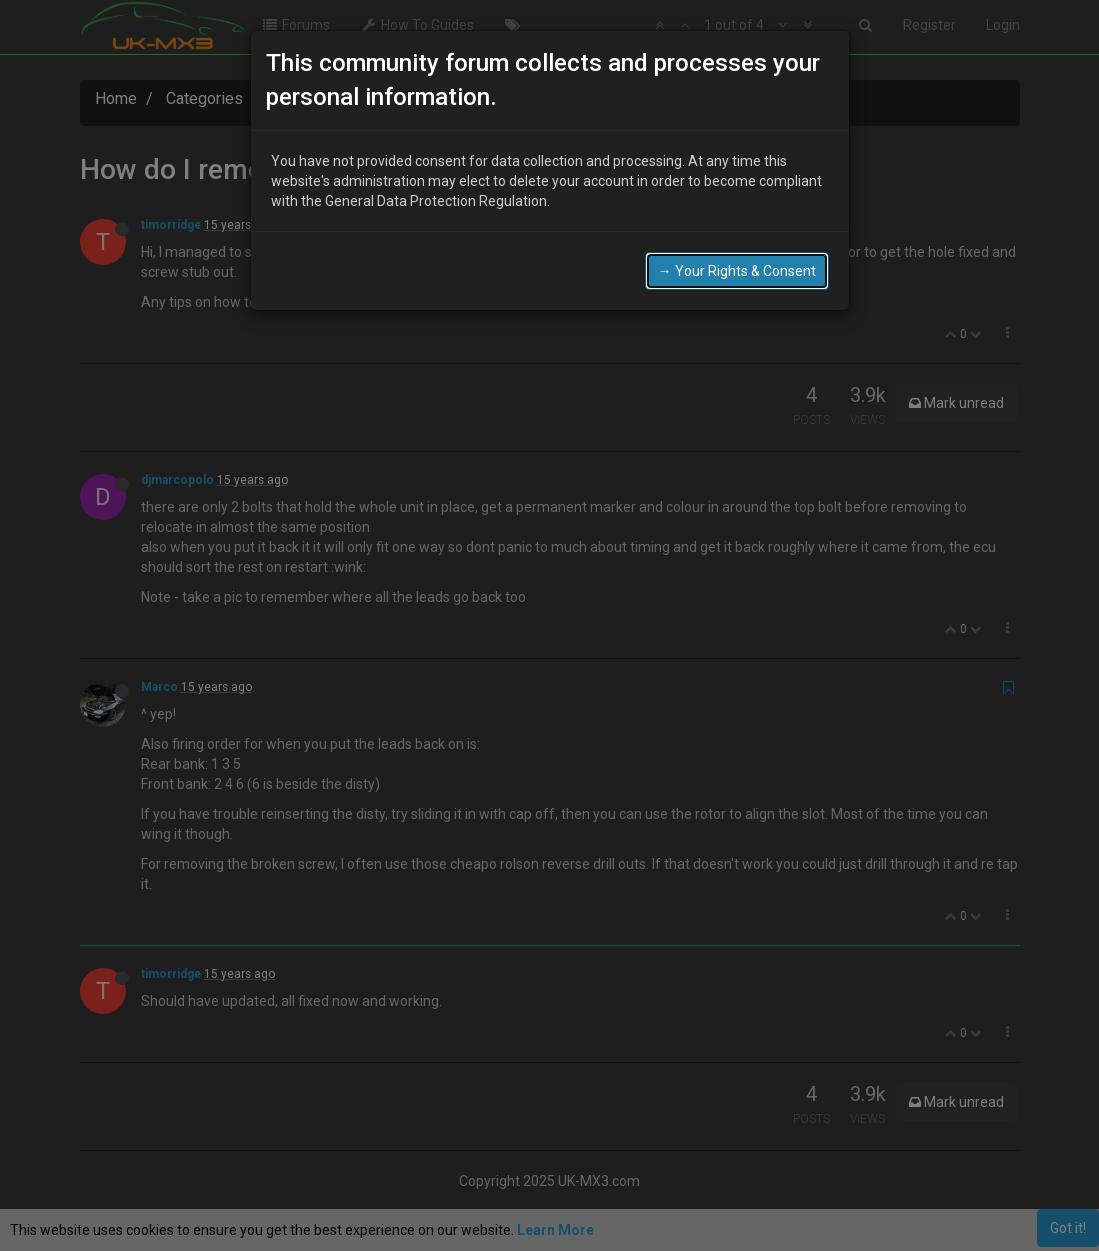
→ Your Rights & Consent (737, 271)
